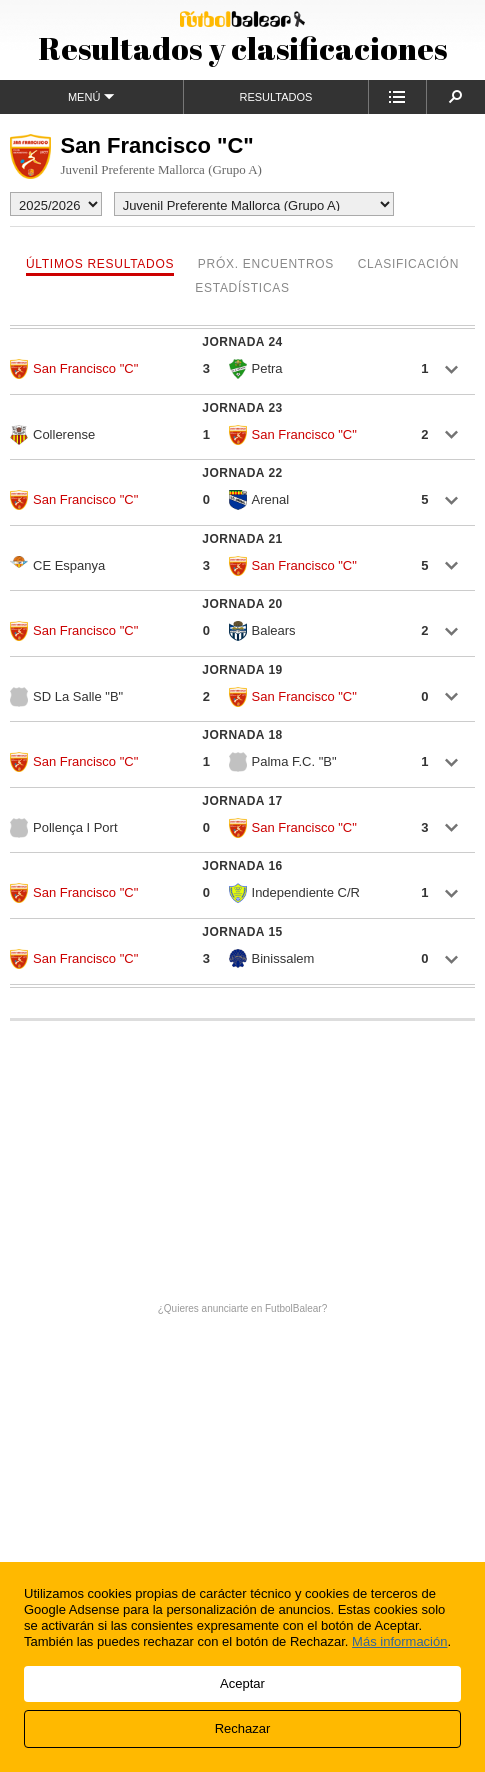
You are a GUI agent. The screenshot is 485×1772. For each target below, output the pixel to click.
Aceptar (242, 1683)
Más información (399, 1641)
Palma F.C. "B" (283, 762)
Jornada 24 (242, 342)
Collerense (52, 435)
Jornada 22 (242, 473)
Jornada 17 (242, 801)
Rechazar (243, 1728)
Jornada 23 (242, 408)
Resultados (275, 97)
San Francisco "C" (74, 369)
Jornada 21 (242, 539)
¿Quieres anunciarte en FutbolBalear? (243, 1308)
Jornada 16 (242, 866)
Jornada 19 (242, 670)
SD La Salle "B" (66, 697)
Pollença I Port (64, 828)
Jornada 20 (242, 604)
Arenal (259, 500)
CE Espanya (57, 564)
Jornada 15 (242, 932)
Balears (262, 631)
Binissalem (272, 958)
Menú (91, 96)
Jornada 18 (242, 735)
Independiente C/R (294, 893)
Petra (256, 369)
